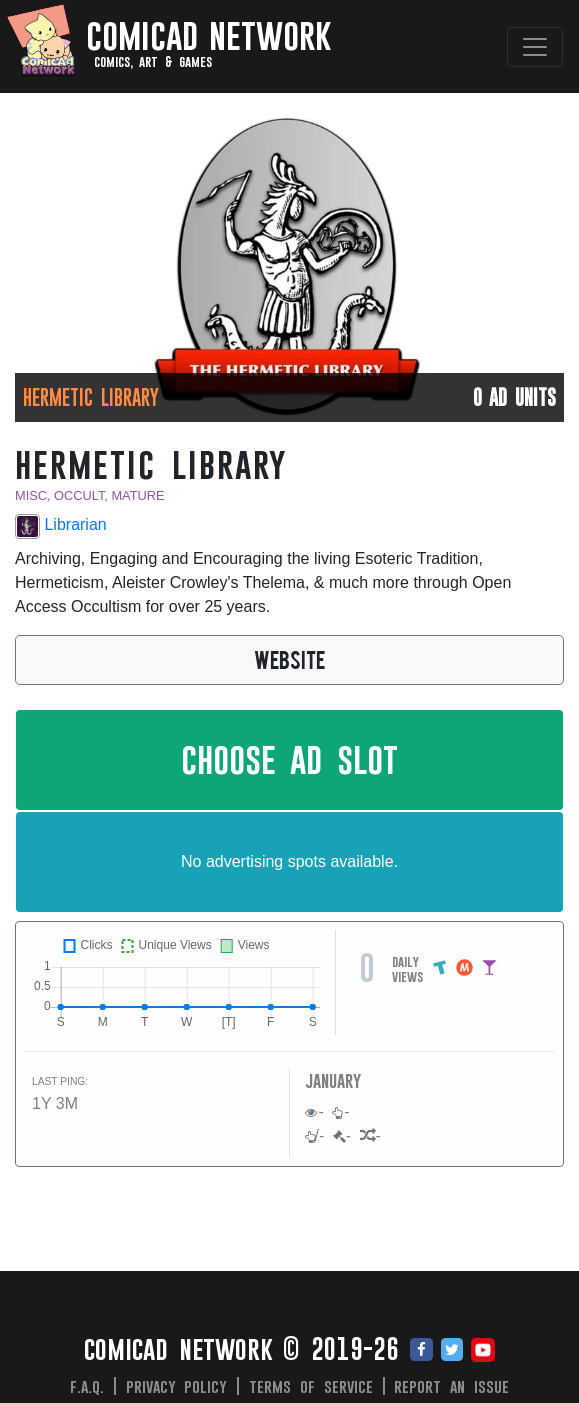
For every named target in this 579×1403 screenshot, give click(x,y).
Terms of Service (311, 1386)
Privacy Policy (177, 1386)
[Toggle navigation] (535, 47)
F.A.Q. (87, 1386)
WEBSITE (289, 659)
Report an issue (451, 1386)
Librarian (61, 526)
